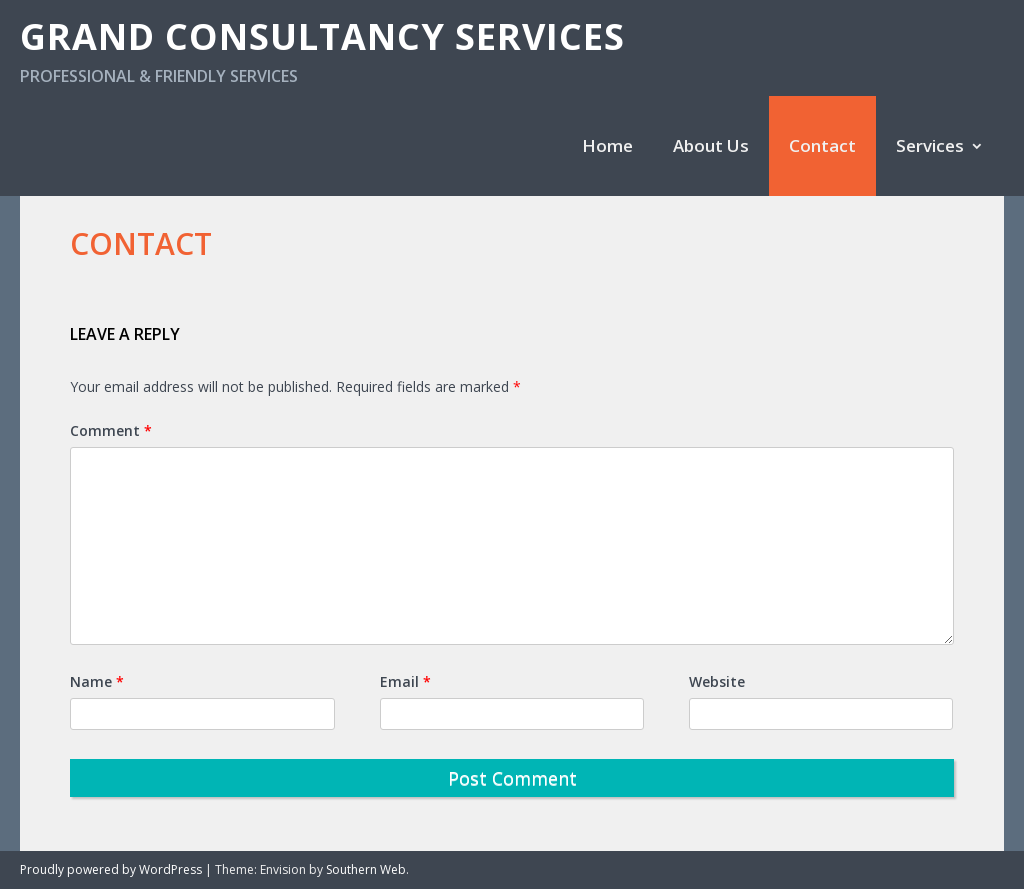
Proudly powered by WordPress (111, 869)
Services (930, 145)
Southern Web (366, 869)
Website (717, 681)
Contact (822, 145)
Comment (111, 430)
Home (607, 145)
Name (97, 681)
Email (405, 681)
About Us (711, 145)
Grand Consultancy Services (322, 36)
